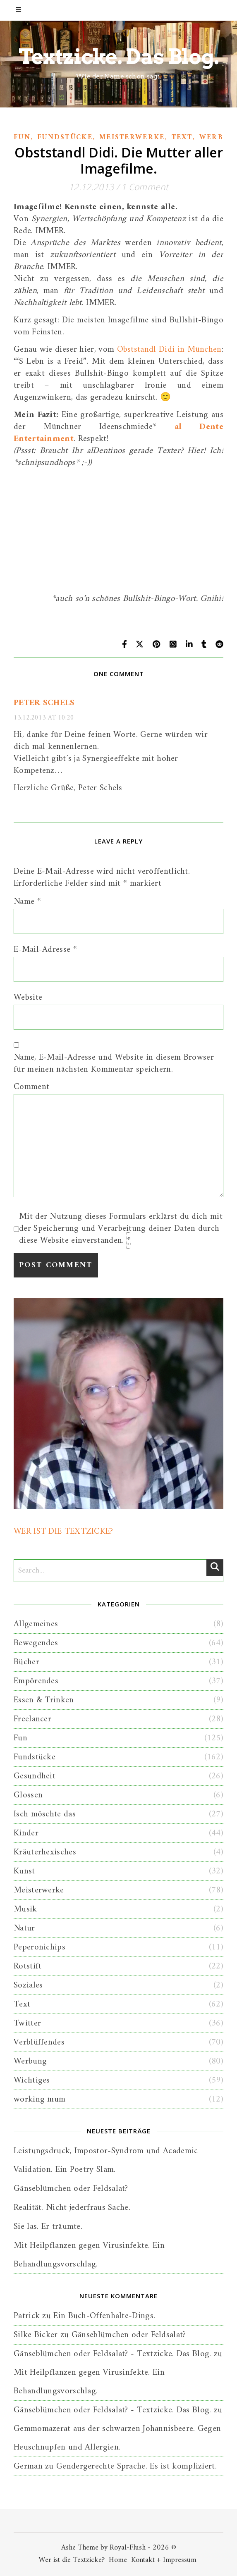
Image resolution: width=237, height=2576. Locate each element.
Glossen (28, 1795)
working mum (39, 2099)
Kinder (26, 1833)
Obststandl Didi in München (169, 349)
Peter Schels (44, 702)
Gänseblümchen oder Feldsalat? (71, 2188)
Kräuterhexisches (45, 1852)
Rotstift (27, 1966)
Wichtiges (32, 2080)
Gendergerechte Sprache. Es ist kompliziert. (136, 2466)
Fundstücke (65, 137)
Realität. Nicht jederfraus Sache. (72, 2207)
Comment (31, 1087)
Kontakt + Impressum (163, 2560)
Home (118, 2560)
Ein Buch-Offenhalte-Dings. (104, 2315)
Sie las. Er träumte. (48, 2226)
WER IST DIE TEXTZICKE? (63, 1531)
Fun (22, 137)
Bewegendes (36, 1643)
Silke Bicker (36, 2334)
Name (27, 902)
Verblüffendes (39, 2042)
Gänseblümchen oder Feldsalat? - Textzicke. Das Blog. (112, 2354)
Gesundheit (34, 1776)
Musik (25, 1909)
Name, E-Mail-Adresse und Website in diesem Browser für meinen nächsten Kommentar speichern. (114, 1063)
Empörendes (36, 1681)
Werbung (30, 2061)
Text (182, 137)
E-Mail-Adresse (45, 950)
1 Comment (144, 187)
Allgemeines (36, 1624)
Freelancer (32, 1719)
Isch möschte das (45, 1814)
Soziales (28, 1985)
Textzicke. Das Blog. (119, 56)
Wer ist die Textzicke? (71, 2560)
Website (28, 997)
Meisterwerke (132, 137)
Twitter (27, 2023)
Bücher (26, 1662)
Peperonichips (39, 1947)
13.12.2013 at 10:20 (44, 718)
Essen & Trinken (44, 1700)
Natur (24, 1928)
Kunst (24, 1871)
